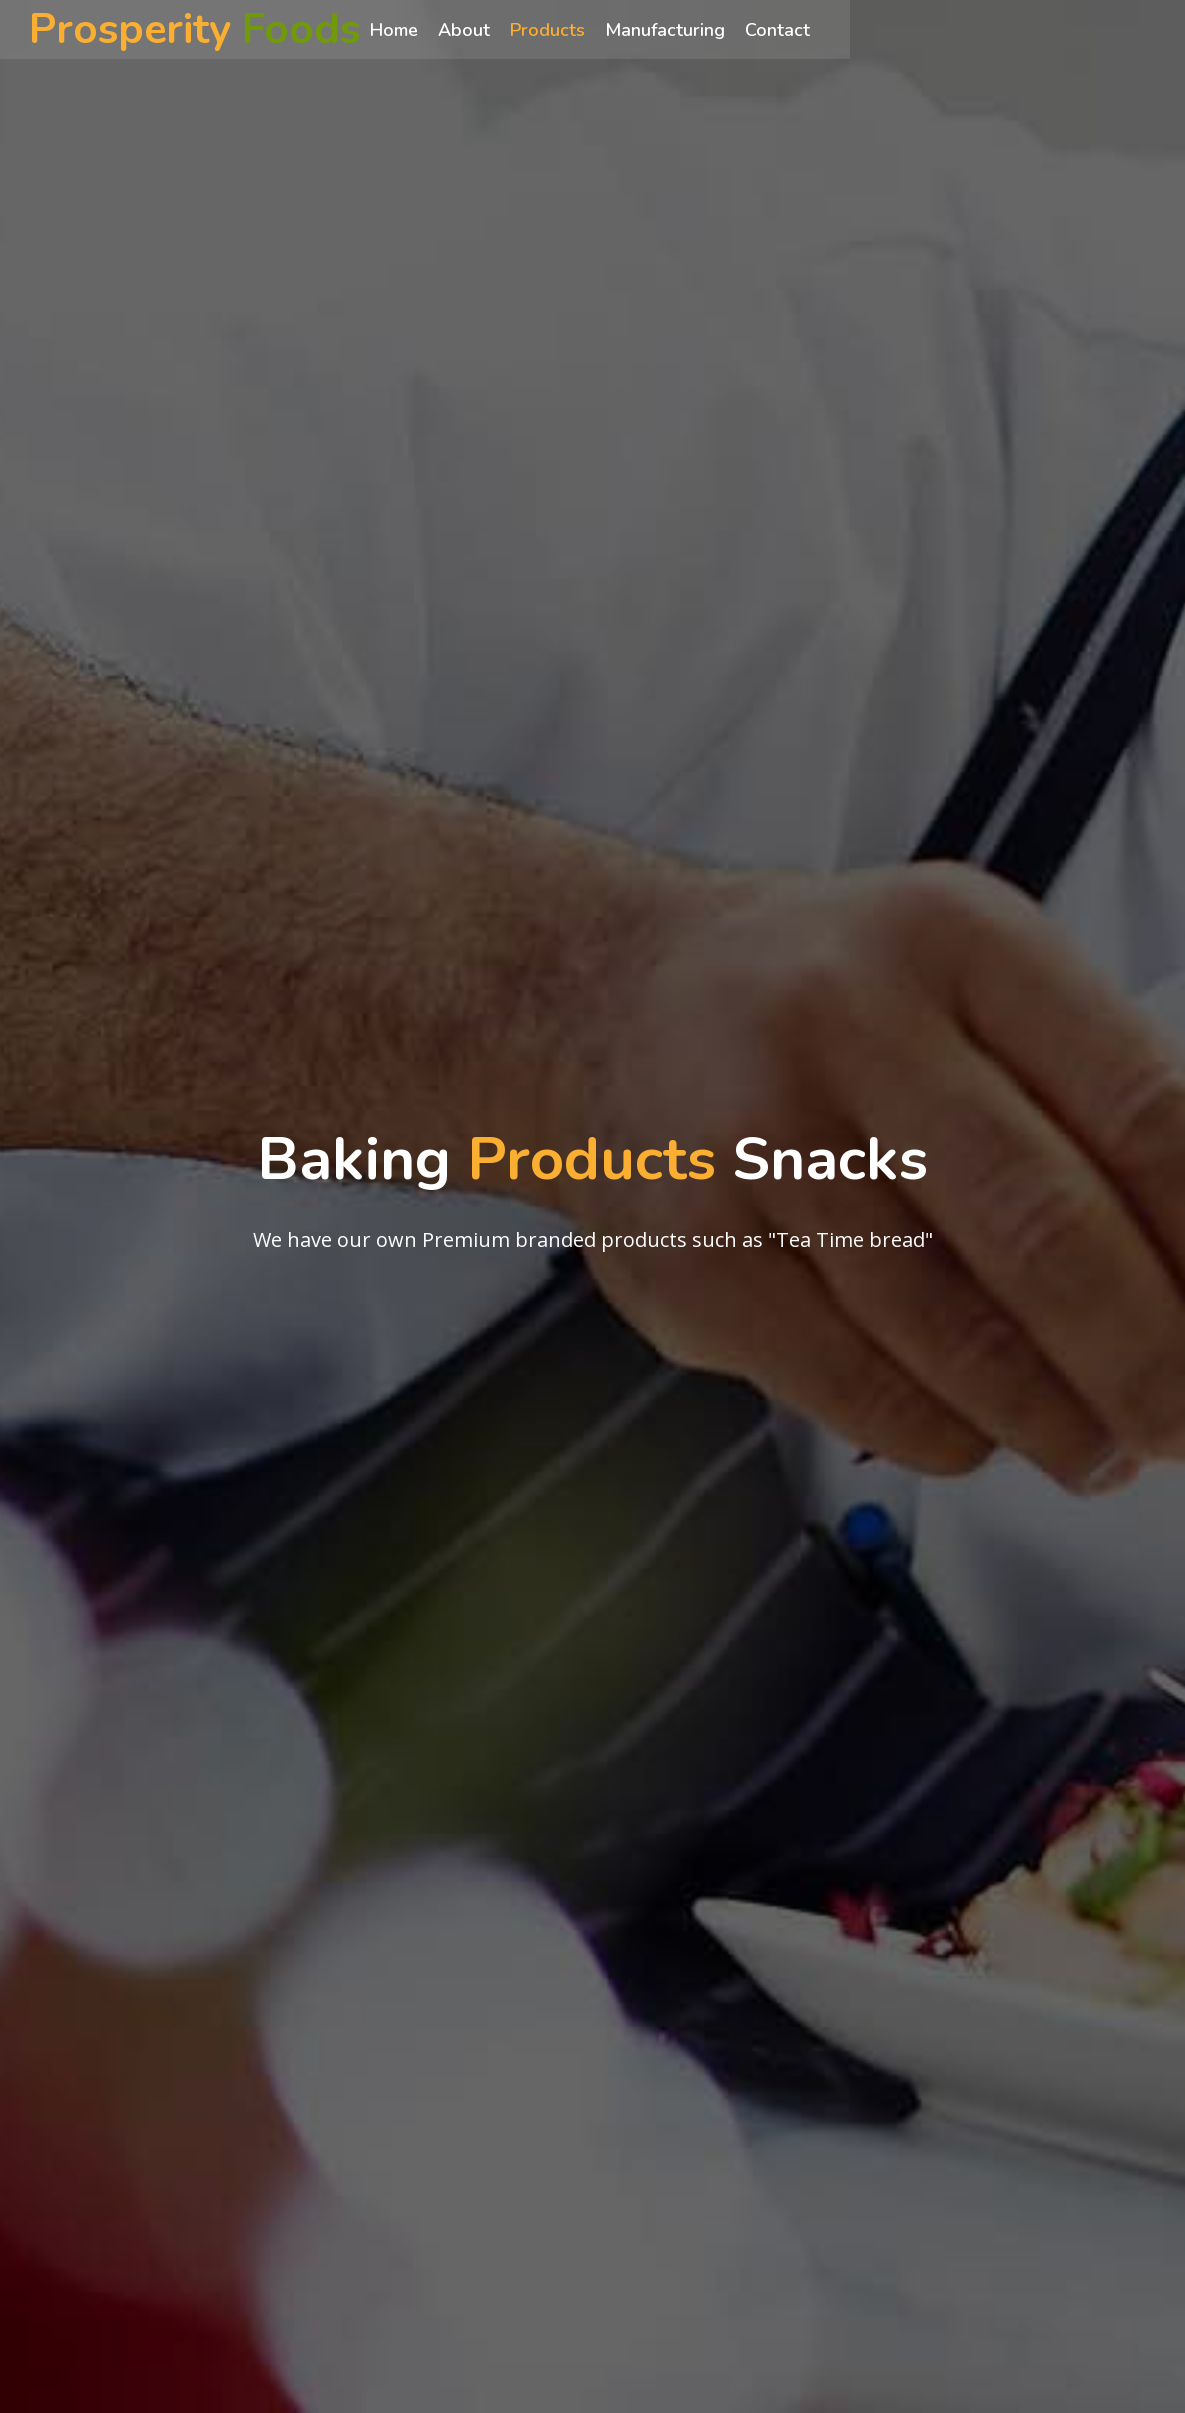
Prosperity (209, 31)
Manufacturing (692, 31)
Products (574, 31)
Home (421, 31)
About (491, 31)
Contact (804, 31)
